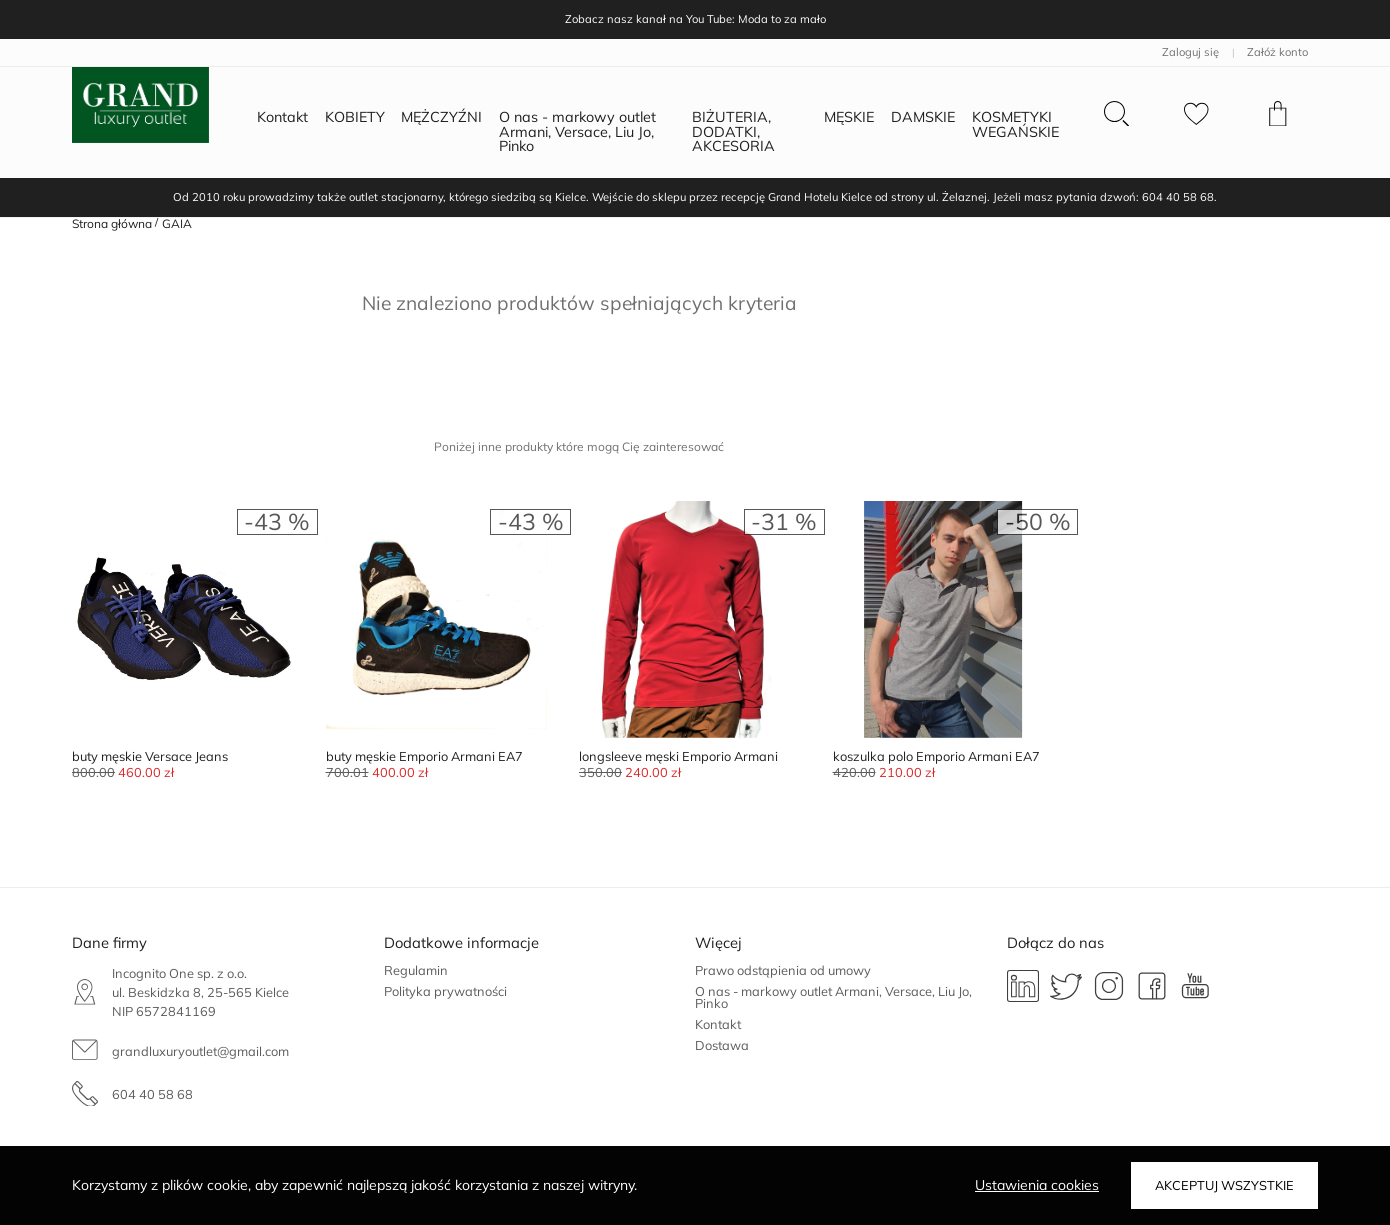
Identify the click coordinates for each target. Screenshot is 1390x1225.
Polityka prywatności (445, 991)
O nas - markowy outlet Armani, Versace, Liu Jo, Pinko (833, 997)
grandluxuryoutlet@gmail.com (200, 1051)
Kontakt (718, 1024)
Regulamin (416, 970)
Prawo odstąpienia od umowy (783, 970)
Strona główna (112, 223)
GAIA (177, 223)
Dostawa (722, 1045)
